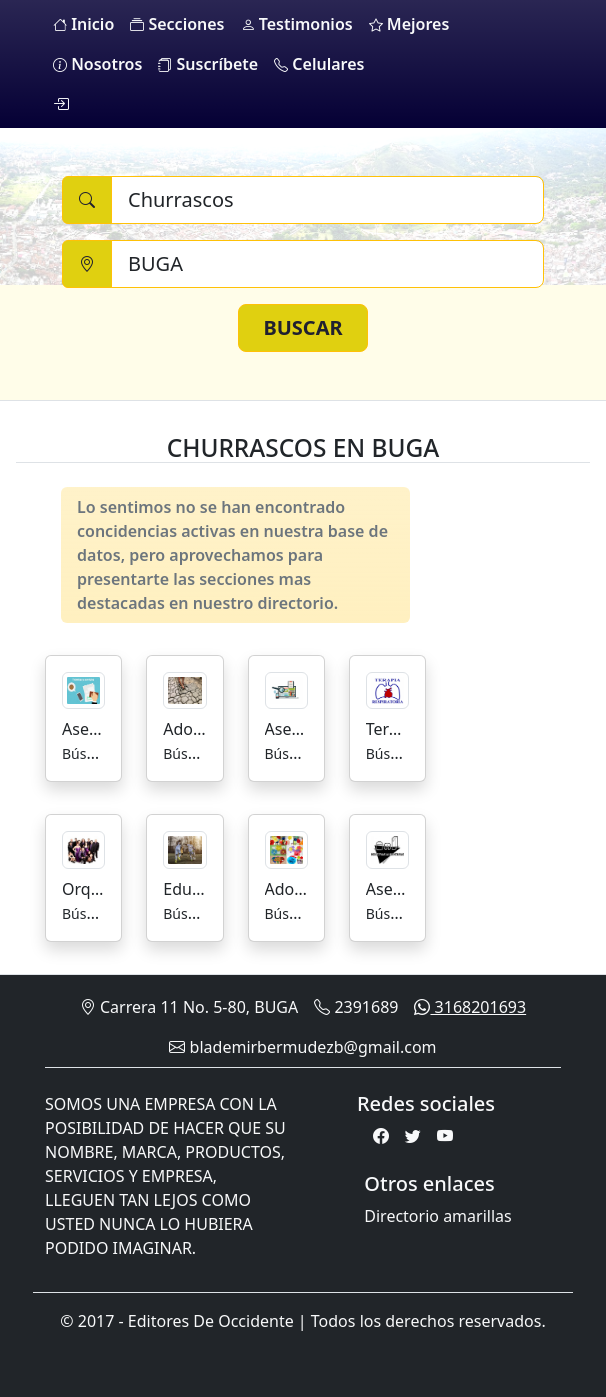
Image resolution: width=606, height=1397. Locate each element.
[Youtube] (445, 1136)
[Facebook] (381, 1136)
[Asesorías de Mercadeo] (286, 689)
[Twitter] (413, 1136)
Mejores (409, 24)
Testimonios (297, 24)
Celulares (319, 64)
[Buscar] (327, 200)
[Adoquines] (184, 689)
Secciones (177, 24)
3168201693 (470, 1007)
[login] (61, 104)
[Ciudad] (327, 264)
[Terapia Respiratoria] (387, 689)
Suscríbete (208, 64)
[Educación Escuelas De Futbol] (184, 848)
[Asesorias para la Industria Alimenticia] (387, 848)
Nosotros (97, 64)
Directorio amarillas (437, 1216)
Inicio (83, 24)
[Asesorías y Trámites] (83, 689)
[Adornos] (286, 848)
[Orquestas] (83, 848)
